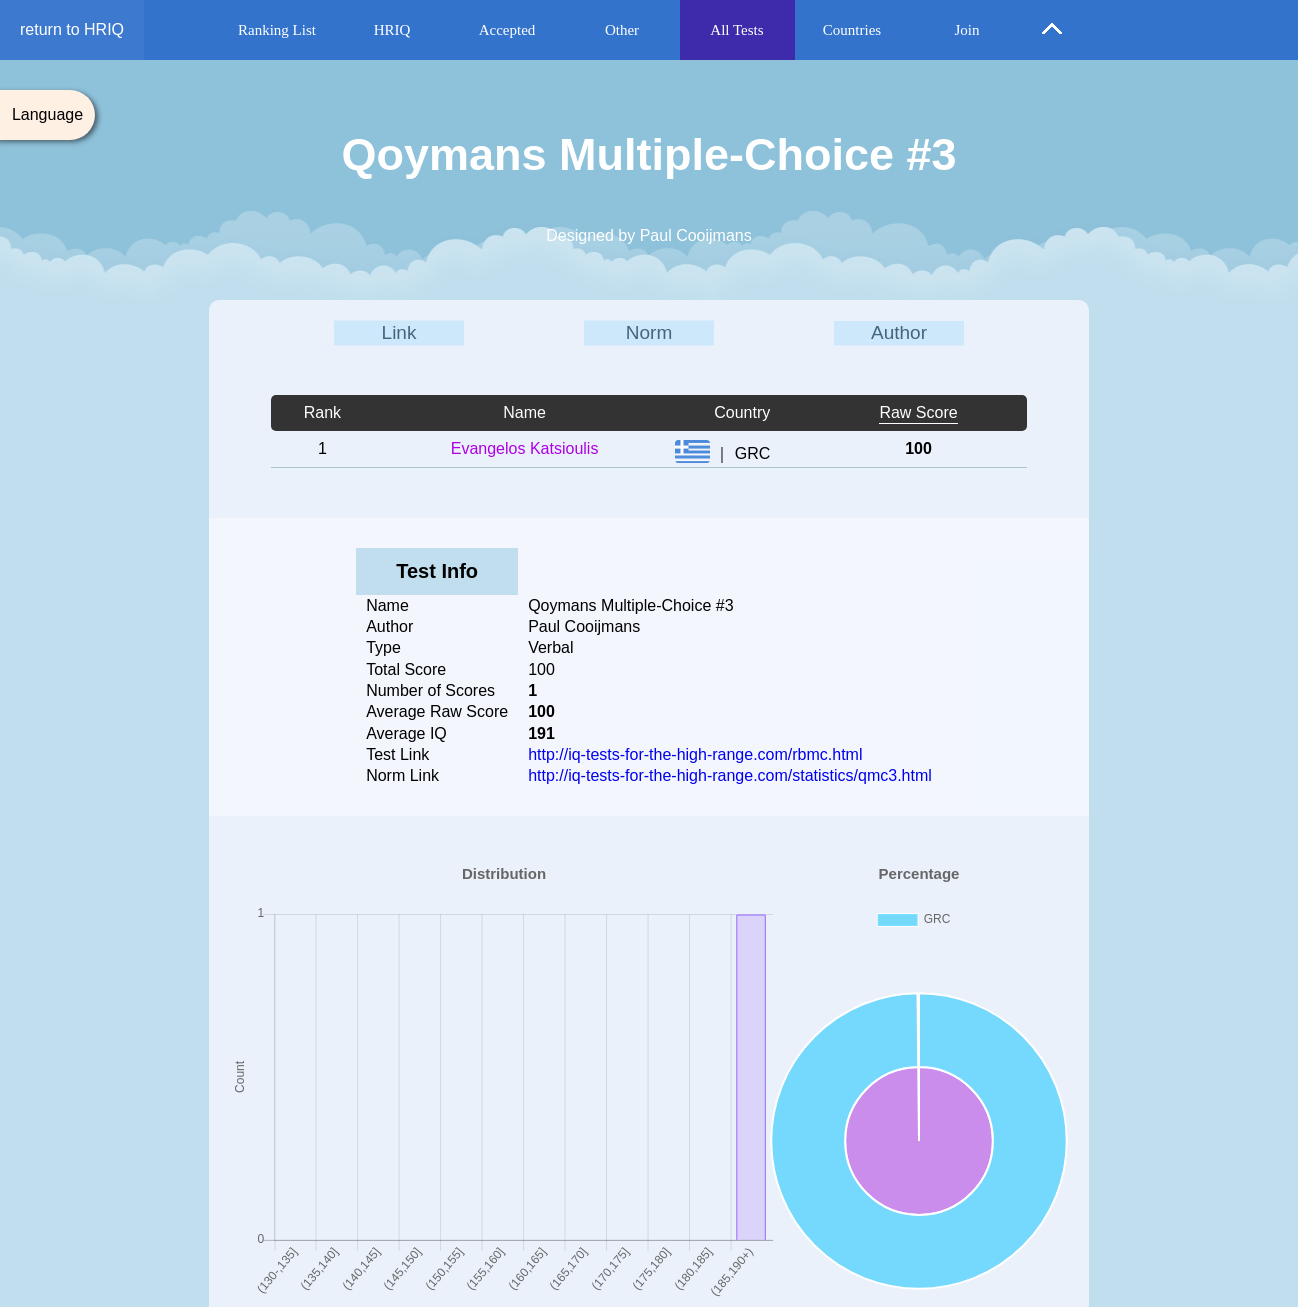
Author (899, 332)
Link (399, 332)
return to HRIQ (72, 29)
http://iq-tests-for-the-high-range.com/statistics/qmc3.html (730, 775)
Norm (649, 332)
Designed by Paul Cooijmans (648, 235)
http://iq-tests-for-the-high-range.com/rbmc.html (695, 754)
